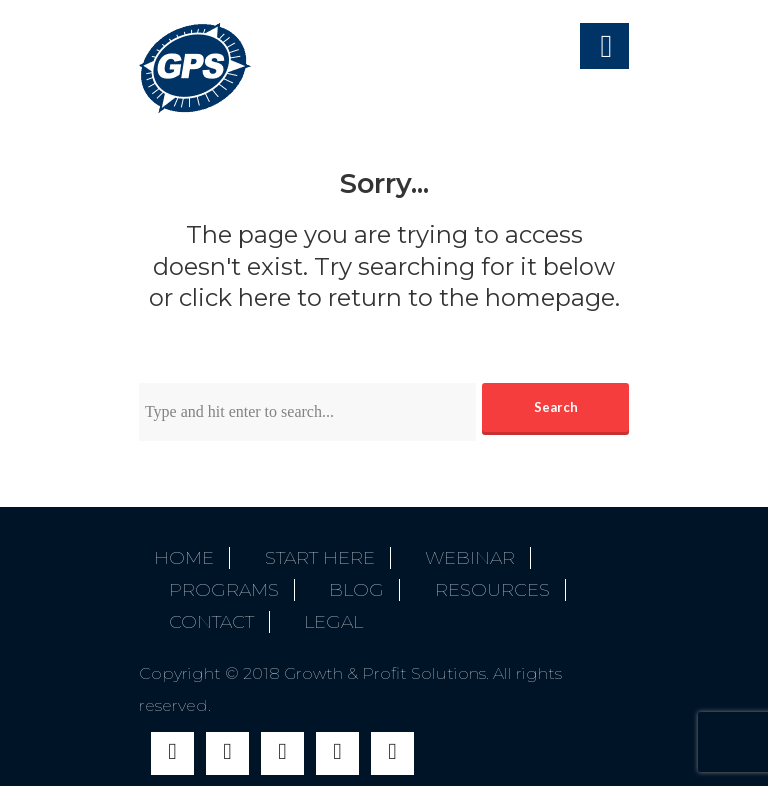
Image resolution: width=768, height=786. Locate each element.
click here (235, 297)
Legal (304, 602)
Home (184, 558)
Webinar (441, 558)
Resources (448, 580)
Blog (327, 580)
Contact (196, 602)
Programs (209, 580)
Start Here (305, 558)
